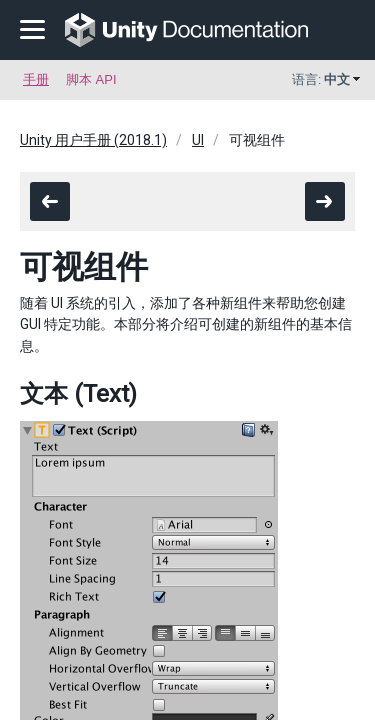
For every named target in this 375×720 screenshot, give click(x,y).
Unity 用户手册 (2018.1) (93, 140)
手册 (36, 79)
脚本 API (91, 79)
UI (198, 140)
